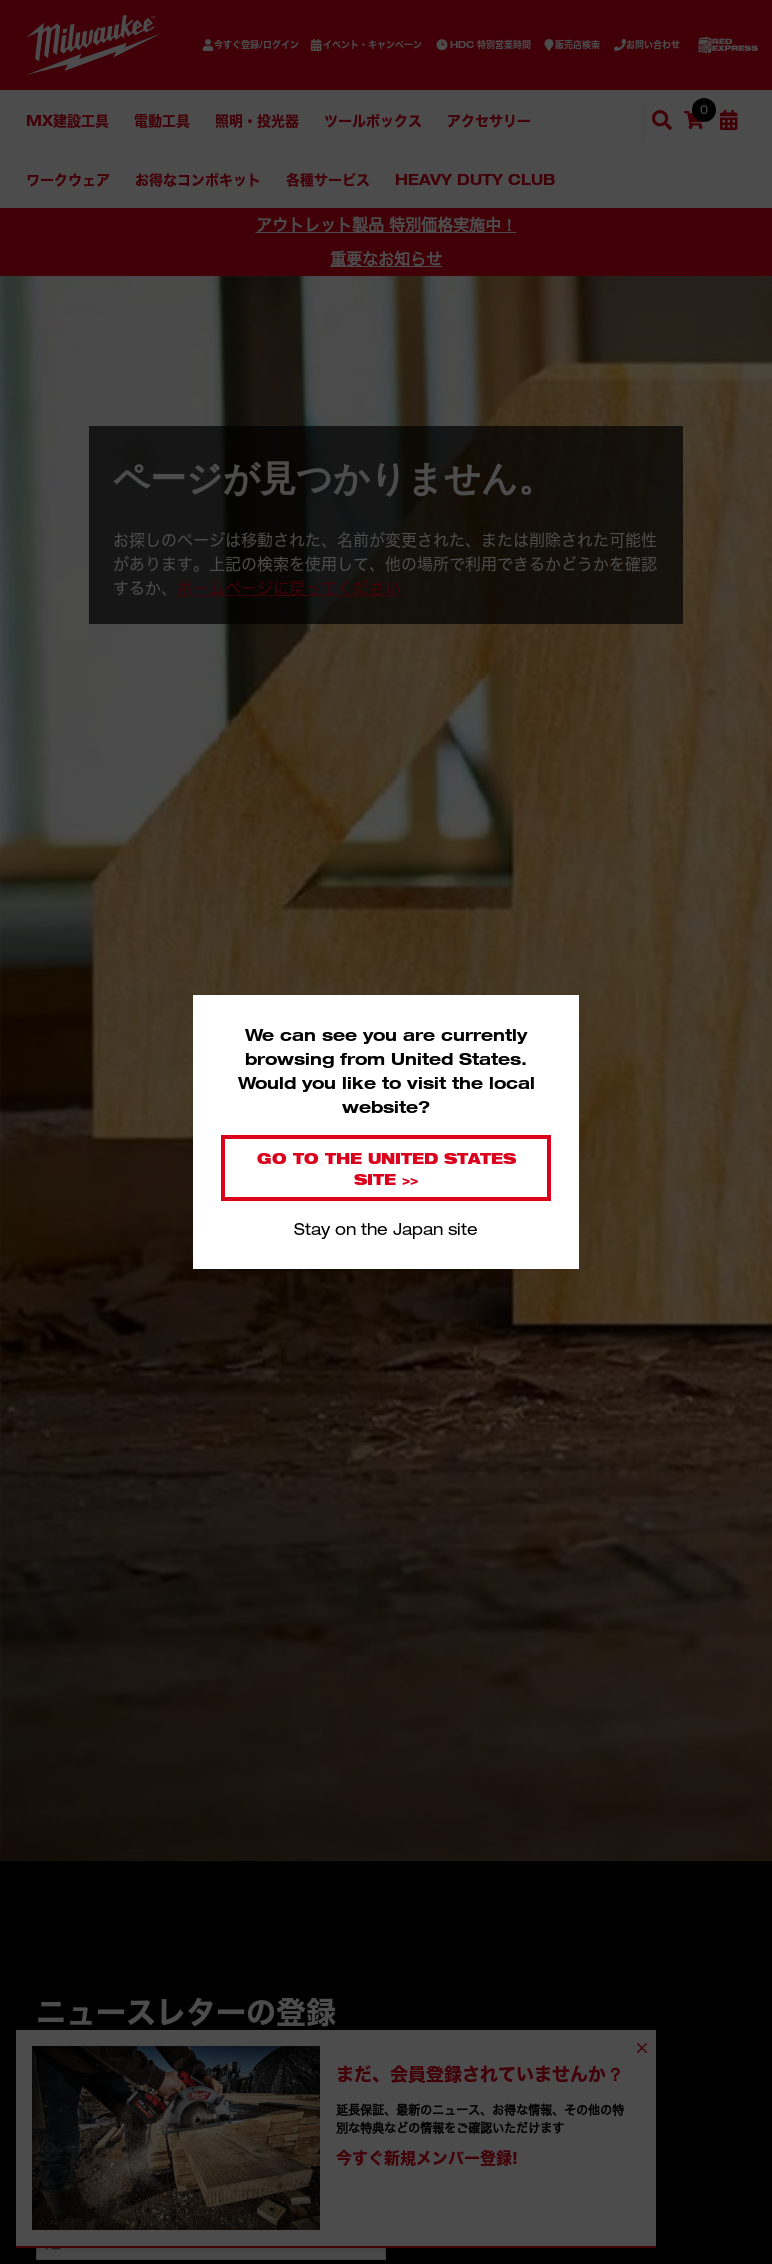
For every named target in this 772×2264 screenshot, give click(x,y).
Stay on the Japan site (386, 1229)
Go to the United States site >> (386, 1168)
